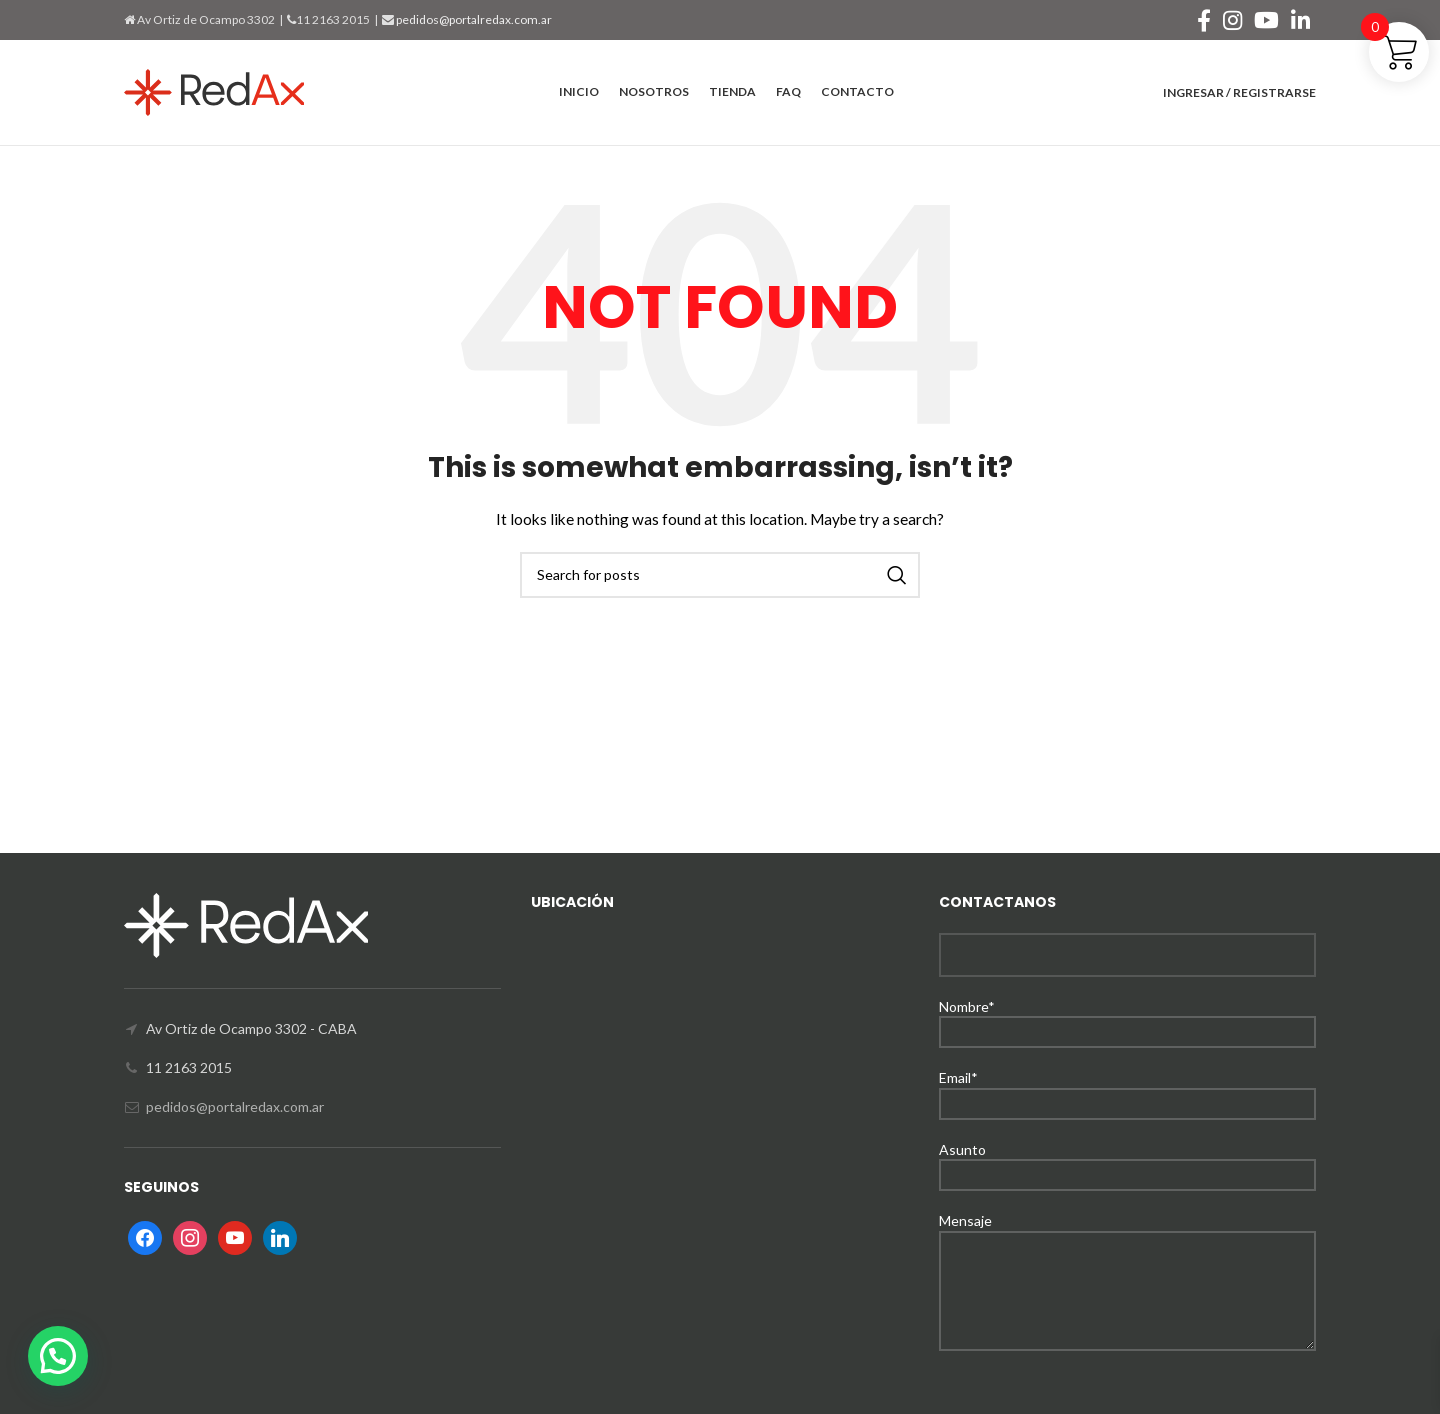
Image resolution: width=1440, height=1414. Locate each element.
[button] (58, 1356)
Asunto (1127, 1161)
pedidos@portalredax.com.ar (473, 19)
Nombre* (1127, 1018)
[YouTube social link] (1266, 20)
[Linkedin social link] (1300, 20)
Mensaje (1127, 1254)
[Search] (720, 575)
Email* (1127, 1089)
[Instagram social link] (1232, 20)
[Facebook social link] (1204, 20)
